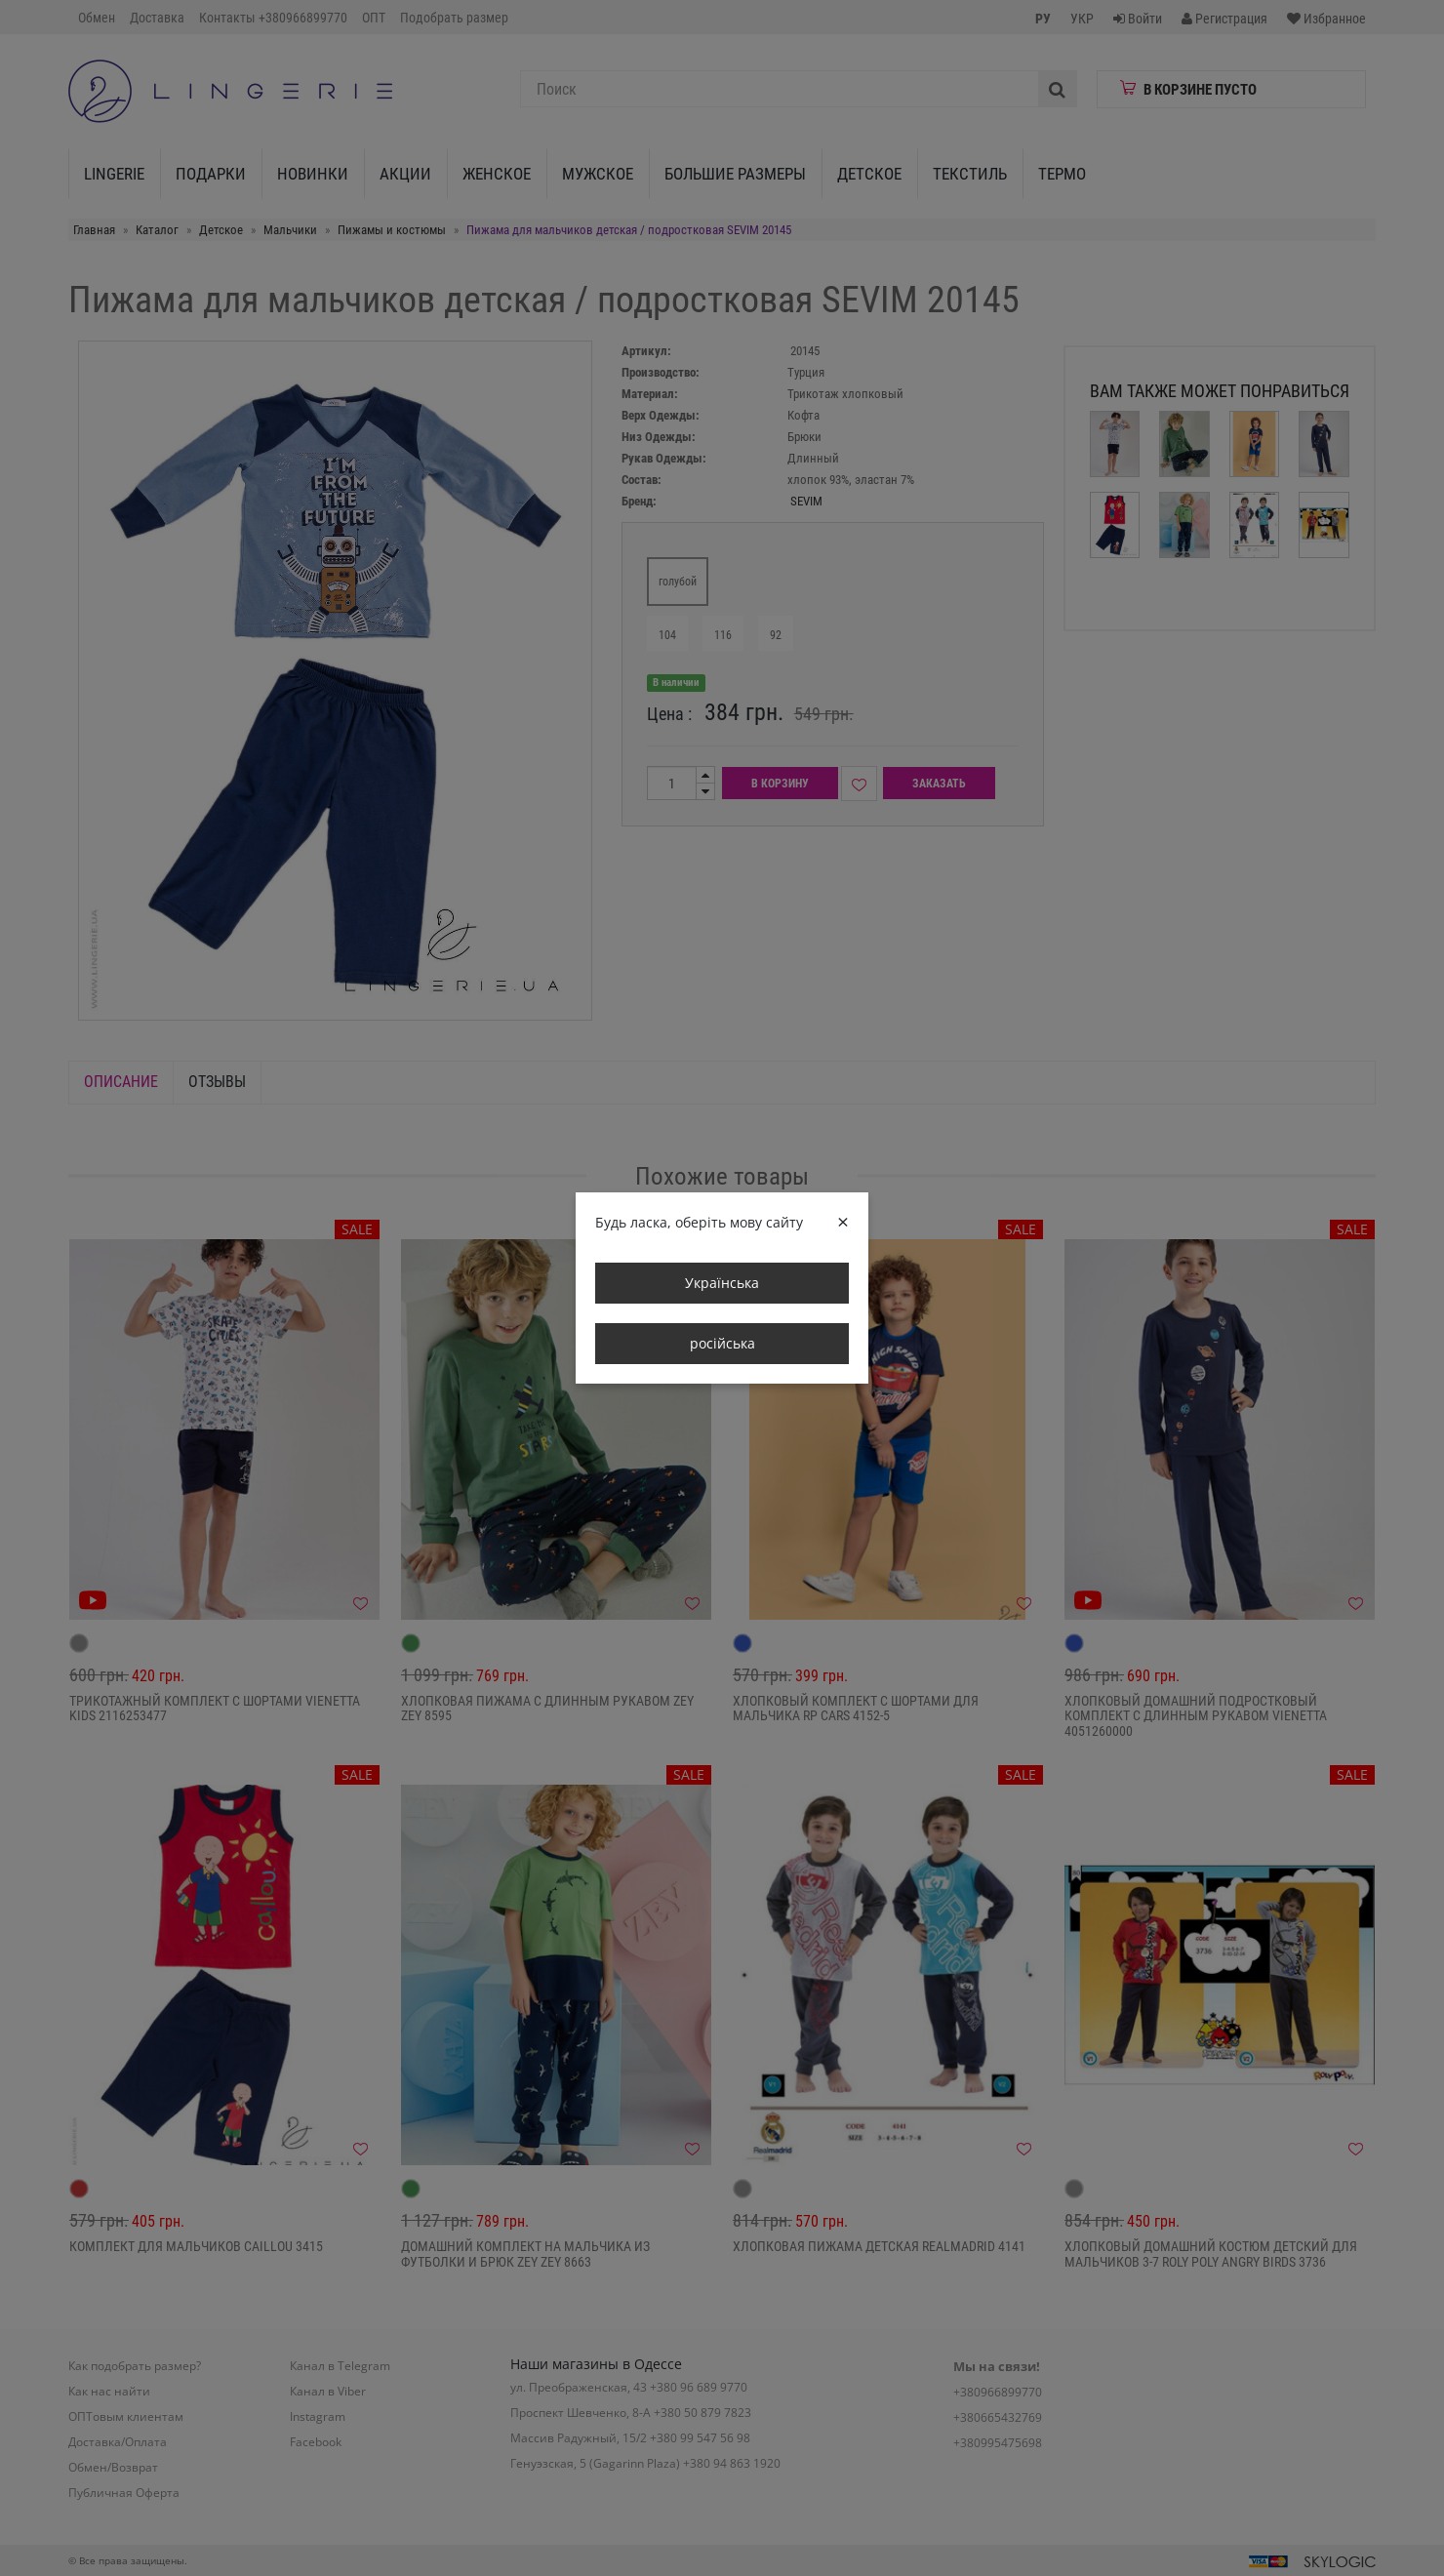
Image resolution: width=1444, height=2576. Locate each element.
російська (722, 1343)
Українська (722, 1282)
